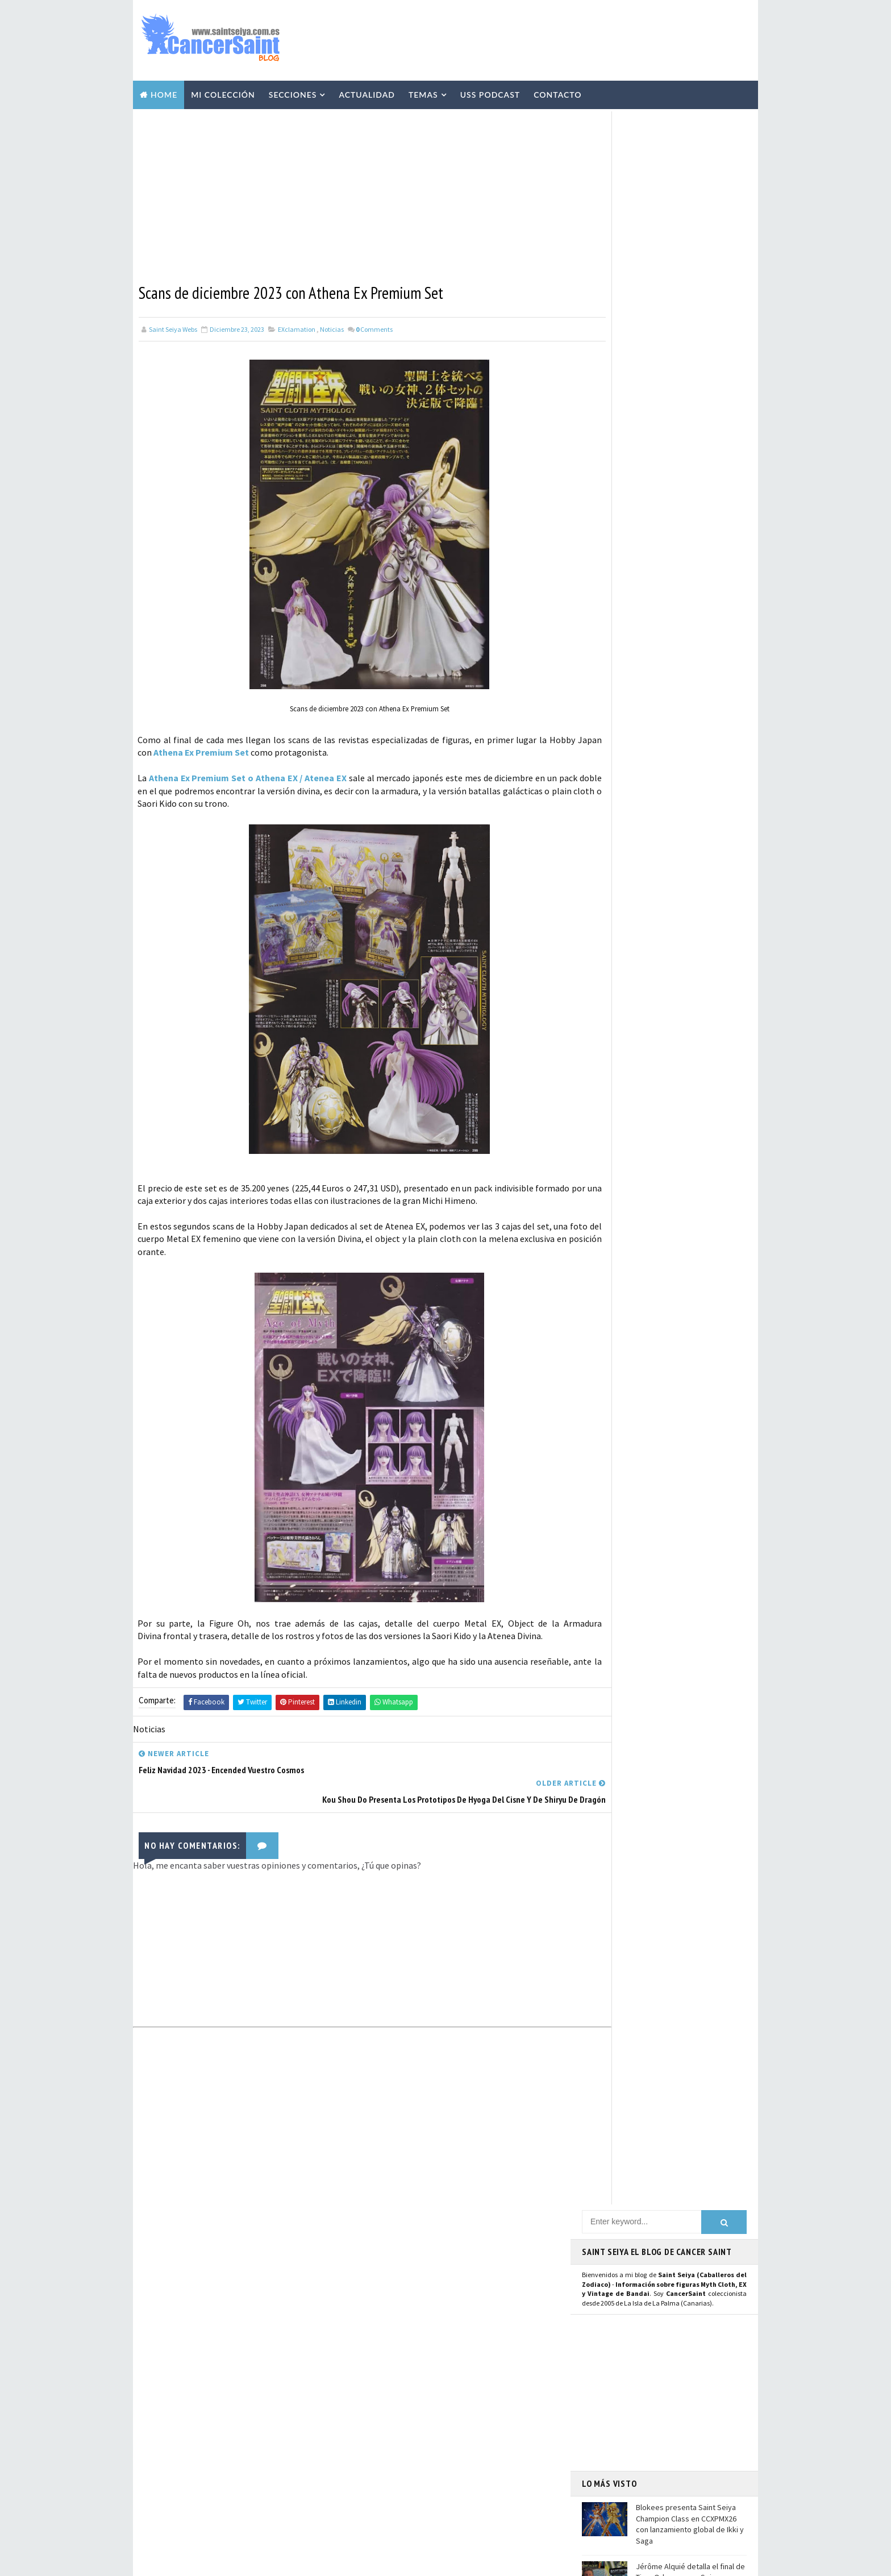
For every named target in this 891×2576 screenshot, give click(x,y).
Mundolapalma (508, 2561)
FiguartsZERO (450, 2448)
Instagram (608, 1155)
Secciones (293, 92)
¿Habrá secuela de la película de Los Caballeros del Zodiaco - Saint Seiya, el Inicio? (690, 527)
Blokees (435, 2428)
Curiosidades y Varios (396, 2348)
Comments (374, 325)
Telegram (606, 1216)
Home (164, 92)
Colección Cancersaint (400, 2269)
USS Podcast (490, 92)
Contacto (557, 92)
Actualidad (367, 92)
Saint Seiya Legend (623, 1264)
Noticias (332, 325)
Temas (423, 92)
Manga (440, 2328)
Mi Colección (223, 92)
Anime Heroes (383, 2408)
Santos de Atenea (389, 2487)
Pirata (371, 2507)
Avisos (449, 2408)
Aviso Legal (622, 2408)
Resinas (373, 2308)
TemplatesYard (240, 2561)
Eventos (375, 2428)
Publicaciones (385, 2368)
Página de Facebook (625, 1130)
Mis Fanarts (431, 2467)
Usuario (689, 1130)
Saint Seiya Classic (622, 1276)
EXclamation (296, 325)
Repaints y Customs (452, 2308)
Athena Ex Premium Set (226, 747)
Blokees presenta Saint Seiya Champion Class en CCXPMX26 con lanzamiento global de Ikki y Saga (690, 426)
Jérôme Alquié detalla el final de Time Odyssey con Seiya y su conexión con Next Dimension (690, 479)
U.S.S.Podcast (383, 2249)
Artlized (462, 2487)
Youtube (602, 1168)
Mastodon (606, 1181)
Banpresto (379, 2448)
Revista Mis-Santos (393, 2388)
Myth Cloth (381, 2288)
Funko (371, 2467)
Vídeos (448, 2288)
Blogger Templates (371, 2561)
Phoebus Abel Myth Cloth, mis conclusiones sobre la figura (257, 2379)
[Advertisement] (544, 38)
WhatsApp (607, 1229)
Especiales (378, 2328)
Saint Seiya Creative (625, 1289)
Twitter (602, 1143)
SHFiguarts (432, 2507)
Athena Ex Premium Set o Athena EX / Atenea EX (249, 773)
